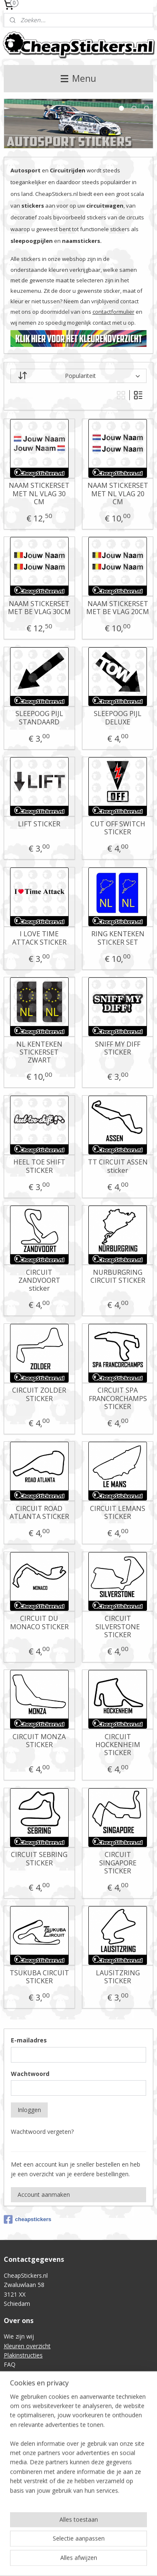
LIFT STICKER (39, 824)
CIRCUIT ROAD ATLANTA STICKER (39, 1513)
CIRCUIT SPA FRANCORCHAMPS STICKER (118, 1399)
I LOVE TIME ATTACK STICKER (39, 938)
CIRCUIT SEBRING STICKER (39, 1859)
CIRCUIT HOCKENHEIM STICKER (117, 1745)
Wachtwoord (30, 2074)
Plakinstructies (23, 2355)
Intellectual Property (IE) (36, 2454)
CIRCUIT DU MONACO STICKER (39, 1623)
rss (112, 2547)
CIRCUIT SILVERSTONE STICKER (117, 1627)
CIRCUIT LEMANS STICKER (117, 1513)
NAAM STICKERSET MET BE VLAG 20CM (117, 608)
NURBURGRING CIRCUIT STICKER (117, 1276)
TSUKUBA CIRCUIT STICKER (39, 1977)
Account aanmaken (44, 2194)
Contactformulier (27, 2374)
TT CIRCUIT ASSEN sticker (118, 1167)
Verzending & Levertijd (34, 2407)
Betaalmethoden (26, 2426)
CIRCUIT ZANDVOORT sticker (39, 1280)
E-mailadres (29, 2040)
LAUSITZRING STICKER (118, 1977)
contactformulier (113, 312)
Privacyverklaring (26, 2444)
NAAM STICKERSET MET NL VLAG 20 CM (118, 494)
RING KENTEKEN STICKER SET (117, 938)
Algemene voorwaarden (36, 2435)
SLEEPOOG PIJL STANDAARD (39, 718)
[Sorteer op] (79, 376)
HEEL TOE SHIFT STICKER (39, 1167)
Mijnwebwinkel (106, 2561)
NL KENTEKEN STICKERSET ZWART (39, 1052)
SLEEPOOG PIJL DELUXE (118, 718)
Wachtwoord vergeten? (42, 2132)
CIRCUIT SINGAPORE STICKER (117, 1863)
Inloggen (29, 2110)
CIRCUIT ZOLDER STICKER (39, 1395)
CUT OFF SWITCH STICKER (117, 828)
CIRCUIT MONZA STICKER (39, 1741)
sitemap (94, 2547)
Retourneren (21, 2416)
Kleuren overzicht (27, 2346)
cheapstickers (27, 2219)
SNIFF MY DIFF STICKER (117, 1048)
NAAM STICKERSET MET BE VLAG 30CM (39, 608)
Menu (78, 78)
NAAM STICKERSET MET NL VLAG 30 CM (39, 494)
